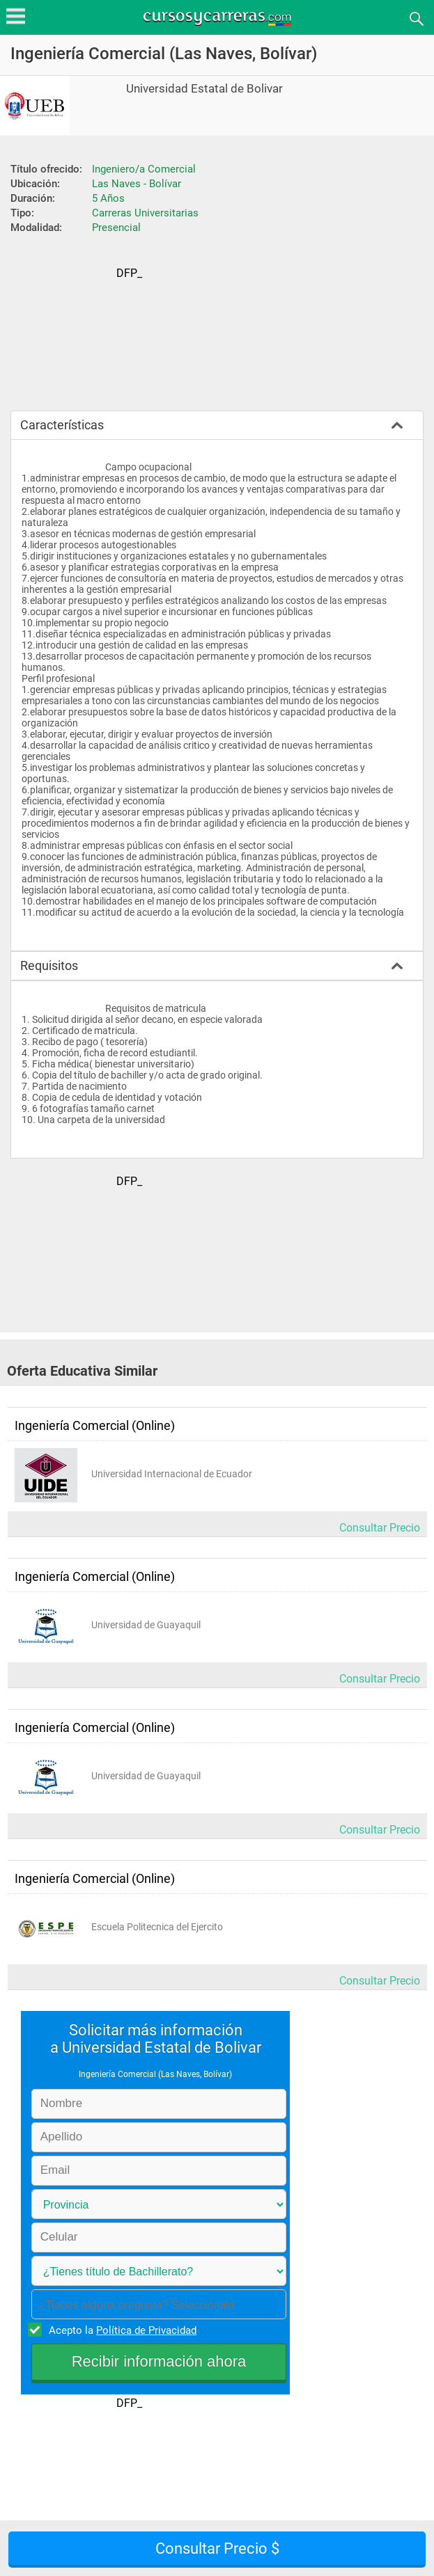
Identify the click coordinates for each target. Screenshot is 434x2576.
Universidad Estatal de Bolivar (204, 89)
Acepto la (120, 2330)
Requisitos (49, 965)
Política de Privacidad (146, 2330)
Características (62, 425)
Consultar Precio (379, 1527)
